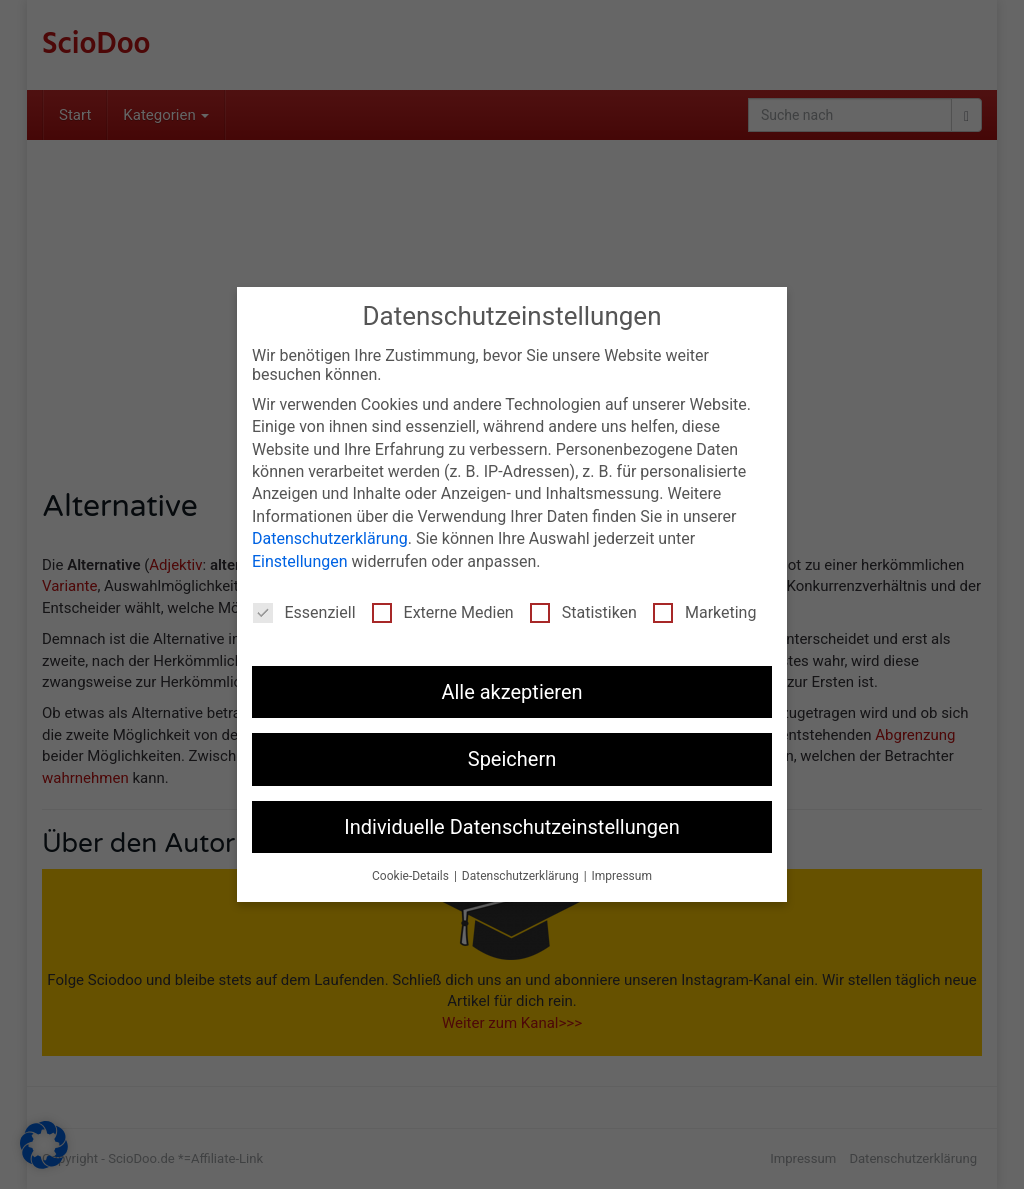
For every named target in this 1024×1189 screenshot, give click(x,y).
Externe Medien (443, 611)
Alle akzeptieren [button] (511, 691)
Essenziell (304, 611)
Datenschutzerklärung (330, 537)
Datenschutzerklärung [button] (522, 875)
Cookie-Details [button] (412, 875)
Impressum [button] (622, 875)
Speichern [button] (512, 759)
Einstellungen (300, 560)
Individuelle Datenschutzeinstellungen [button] (511, 826)
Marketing (704, 611)
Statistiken (583, 611)
